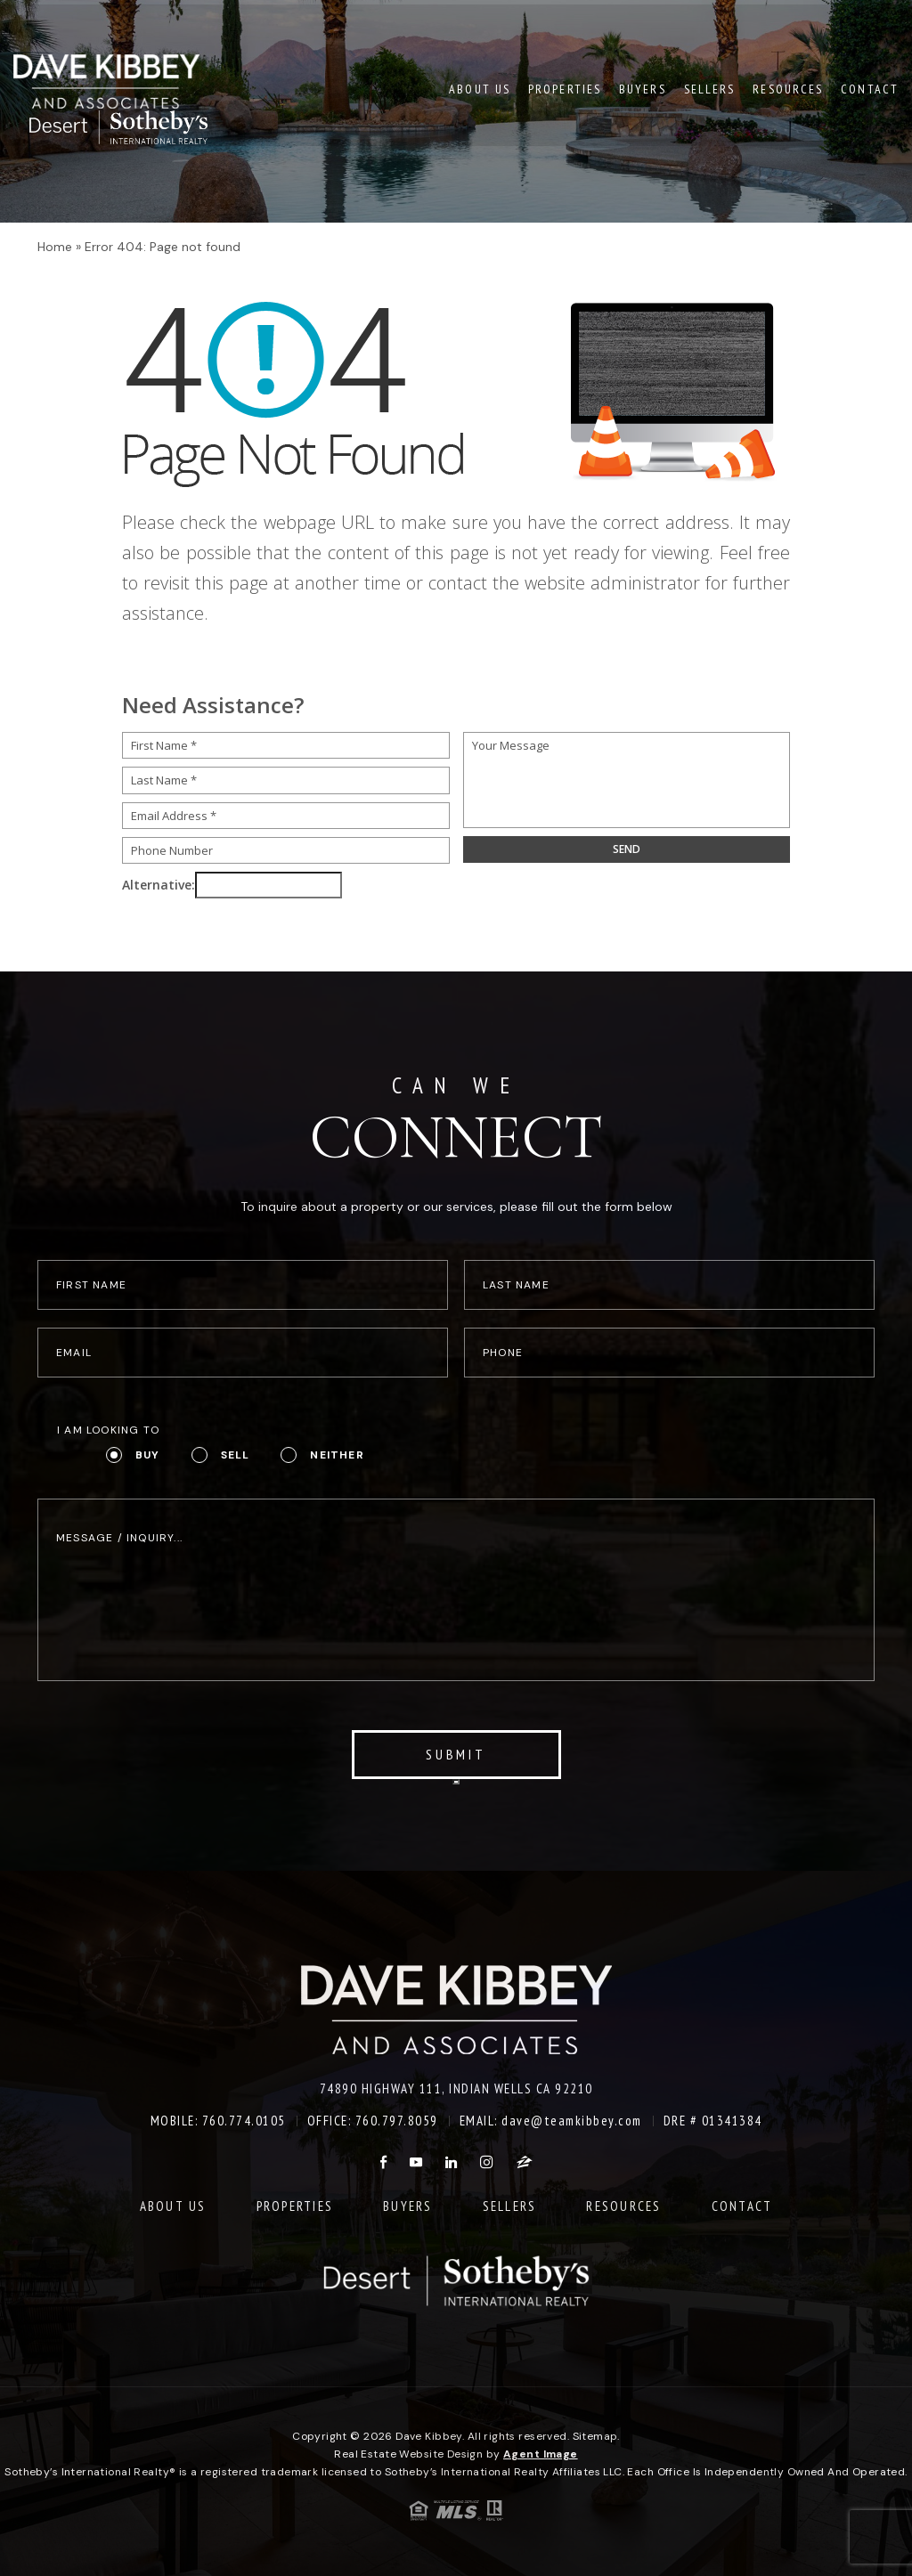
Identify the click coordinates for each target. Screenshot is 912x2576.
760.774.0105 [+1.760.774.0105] (244, 2120)
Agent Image (540, 2454)
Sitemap (595, 2436)
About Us (479, 88)
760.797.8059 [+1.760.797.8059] (396, 2120)
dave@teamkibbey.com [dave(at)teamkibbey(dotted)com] (571, 2120)
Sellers (710, 88)
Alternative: (158, 884)
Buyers (642, 88)
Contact (870, 88)
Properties (564, 88)
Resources (788, 88)
